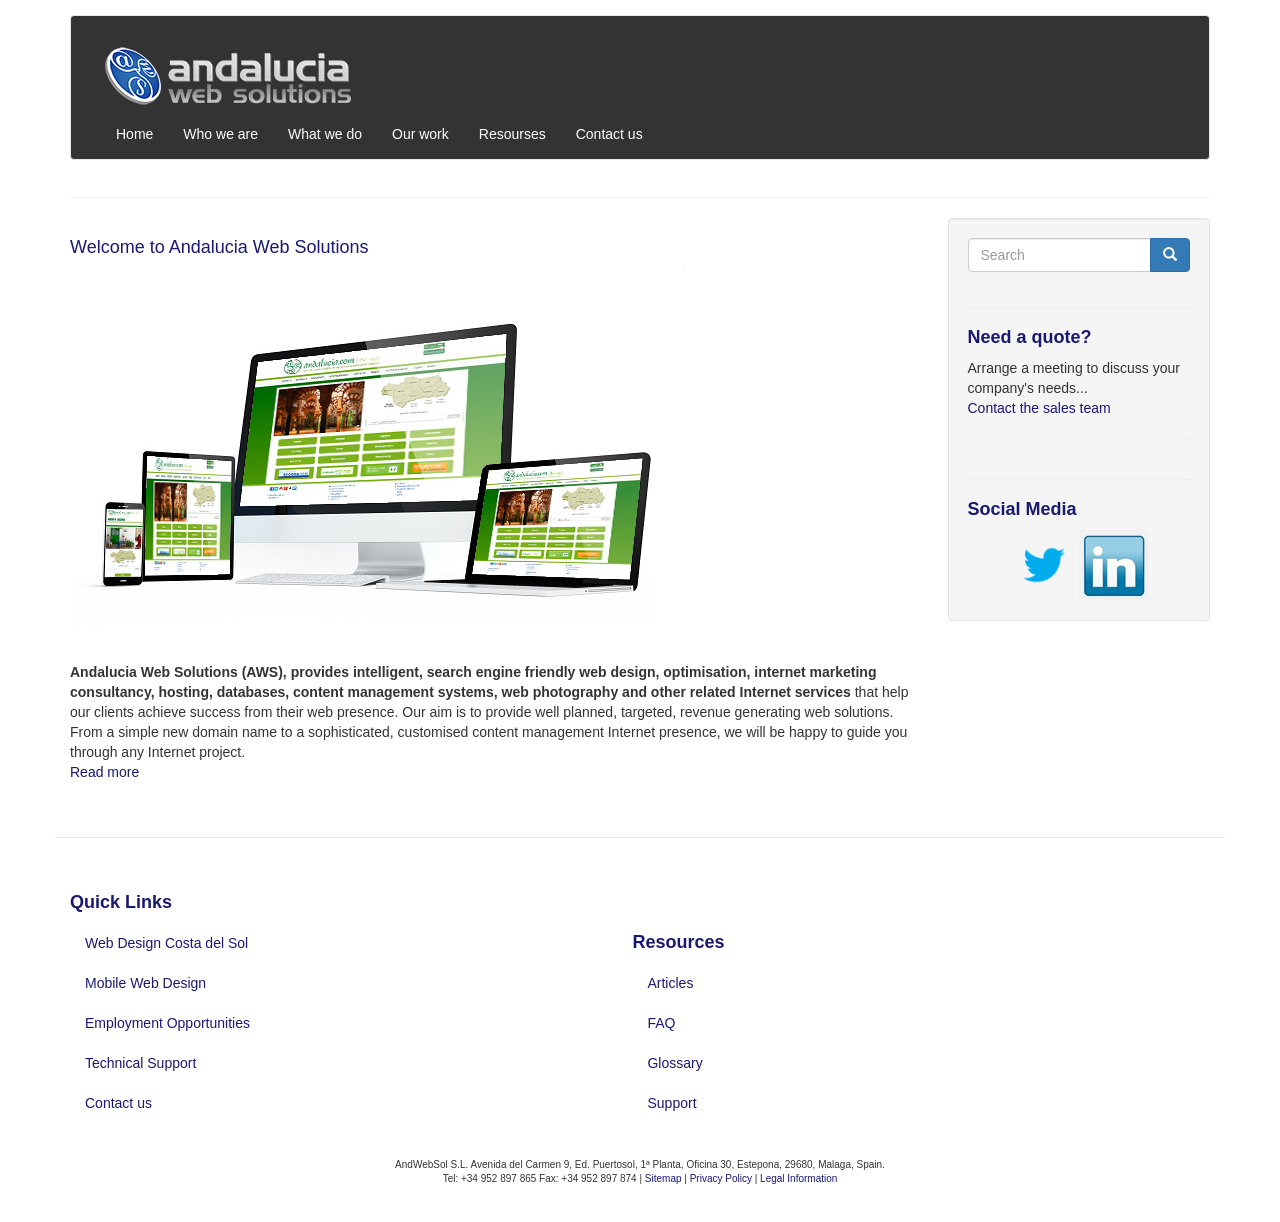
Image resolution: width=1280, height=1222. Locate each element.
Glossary (674, 1063)
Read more (104, 772)
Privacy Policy (722, 1178)
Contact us (609, 134)
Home (134, 134)
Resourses (512, 134)
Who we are (220, 134)
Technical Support (140, 1063)
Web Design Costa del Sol (166, 943)
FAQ (661, 1023)
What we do (325, 134)
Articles (670, 983)
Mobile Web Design (145, 983)
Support (671, 1103)
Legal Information (798, 1178)
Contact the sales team (1039, 408)
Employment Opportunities (167, 1023)
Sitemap (663, 1178)
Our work (420, 134)
